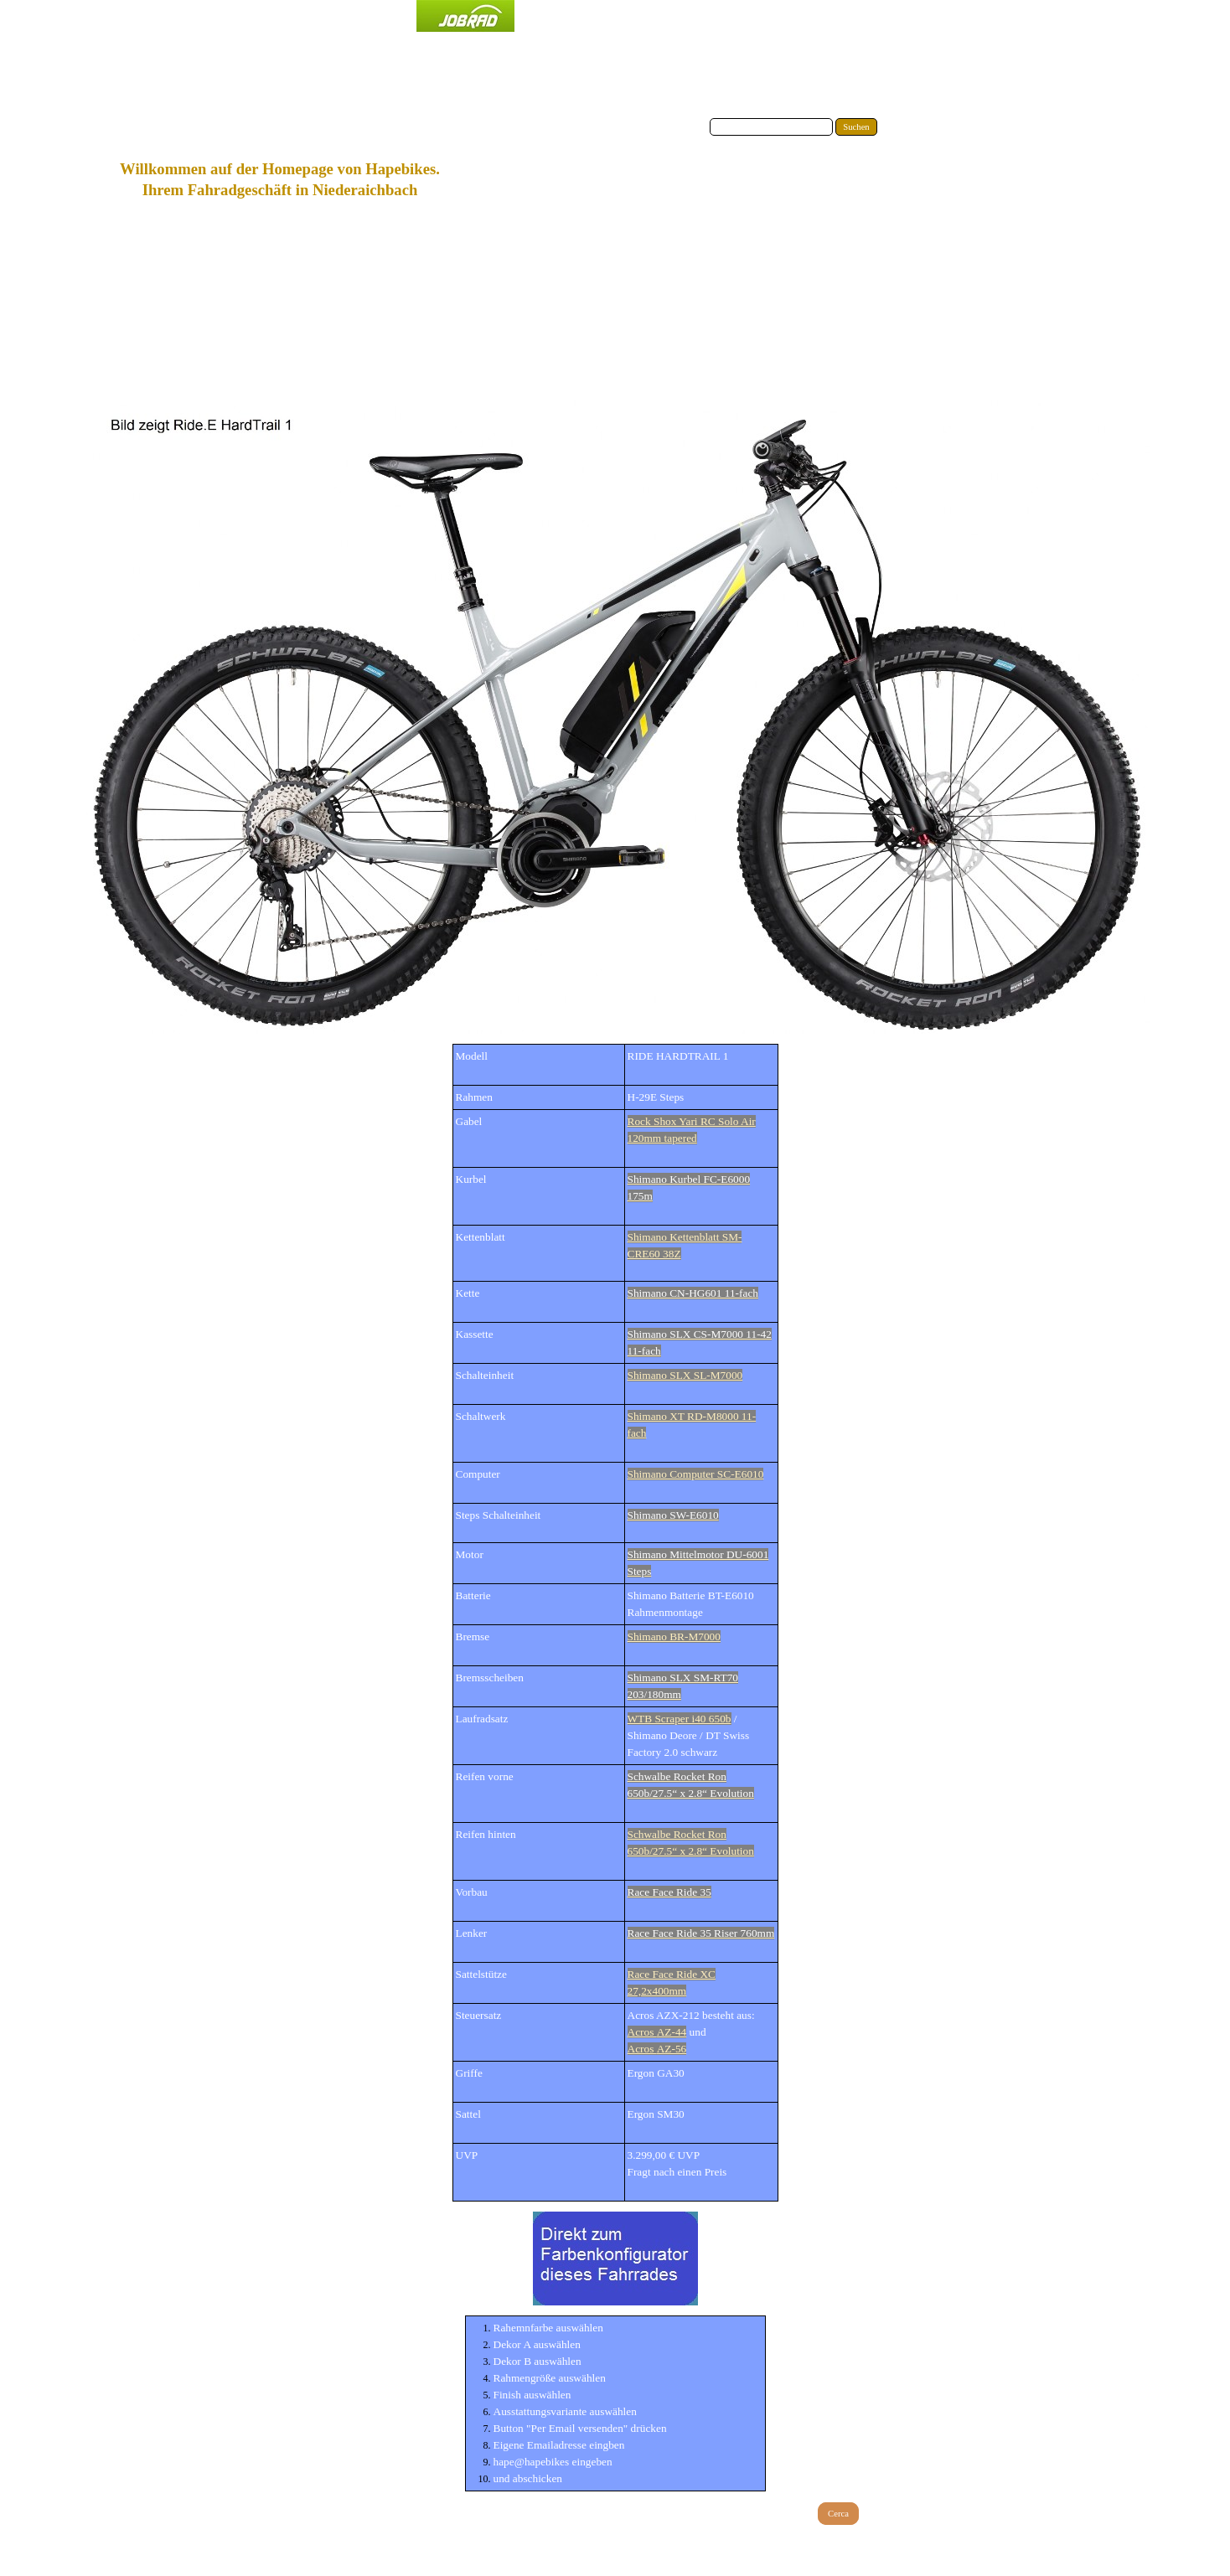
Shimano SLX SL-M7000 (685, 1375)
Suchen (856, 127)
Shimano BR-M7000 (674, 1636)
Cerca (838, 2513)
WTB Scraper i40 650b (679, 1718)
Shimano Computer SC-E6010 (696, 1474)
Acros (657, 2032)
